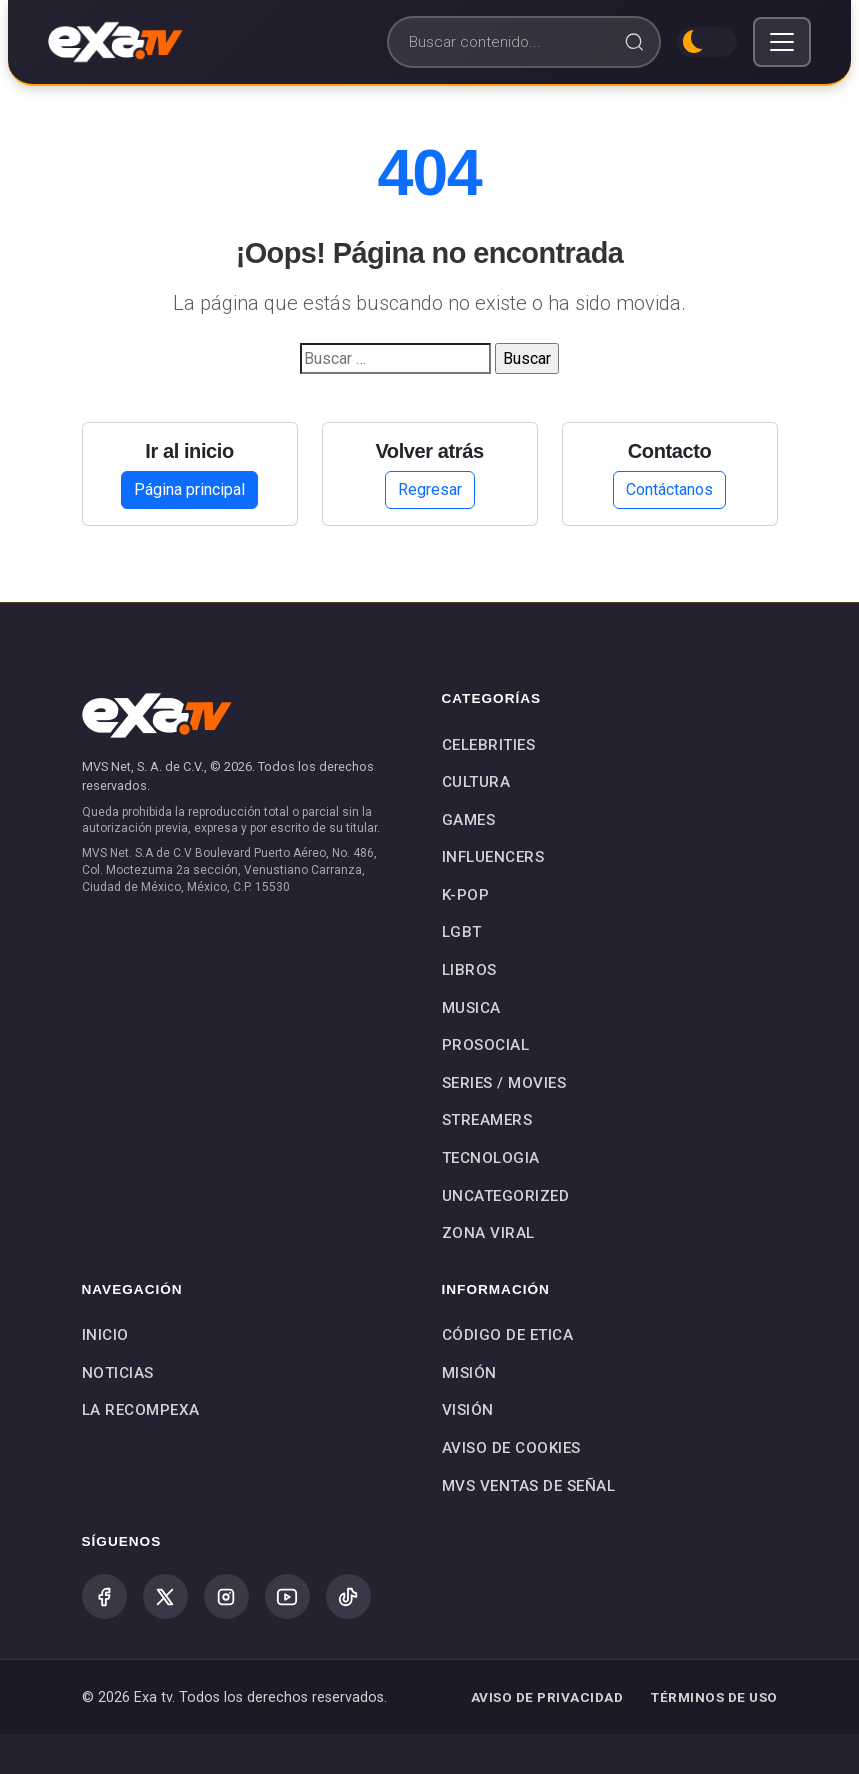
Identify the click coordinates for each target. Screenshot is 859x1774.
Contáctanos (669, 489)
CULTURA (476, 782)
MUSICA (471, 1008)
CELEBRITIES (489, 745)
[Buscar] (524, 42)
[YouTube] (287, 1596)
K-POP (466, 895)
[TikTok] (348, 1596)
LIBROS (469, 970)
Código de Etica (508, 1335)
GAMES (469, 820)
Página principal (189, 489)
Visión (468, 1410)
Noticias (118, 1373)
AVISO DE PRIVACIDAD (547, 1697)
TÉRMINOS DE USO (714, 1697)
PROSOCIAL (486, 1045)
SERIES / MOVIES (504, 1083)
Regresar (430, 489)
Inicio (105, 1335)
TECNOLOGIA (491, 1158)
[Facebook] (104, 1596)
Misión (469, 1373)
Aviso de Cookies (511, 1448)
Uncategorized (506, 1196)
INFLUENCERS (493, 857)
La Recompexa (141, 1410)
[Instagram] (226, 1596)
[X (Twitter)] (165, 1596)
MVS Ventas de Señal (529, 1486)
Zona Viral (488, 1233)
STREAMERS (487, 1120)
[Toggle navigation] (782, 42)
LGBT (462, 932)
